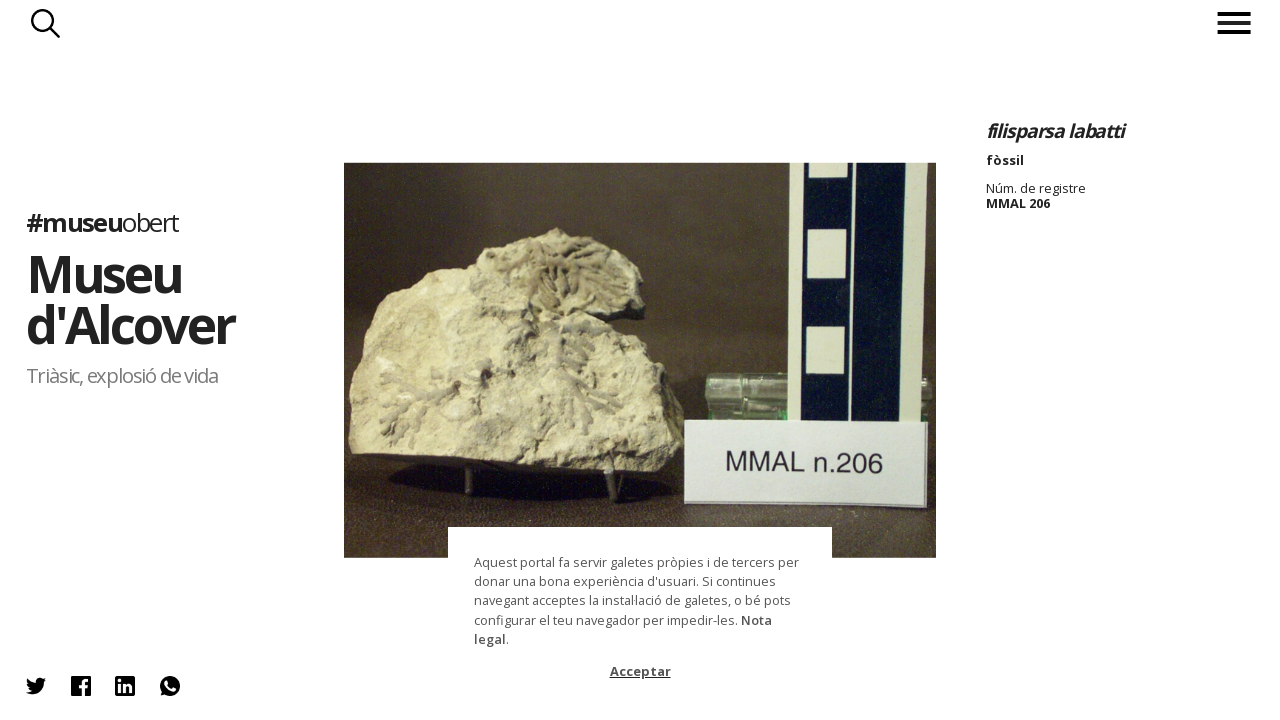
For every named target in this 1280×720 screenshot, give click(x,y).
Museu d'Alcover (130, 299)
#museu (102, 222)
